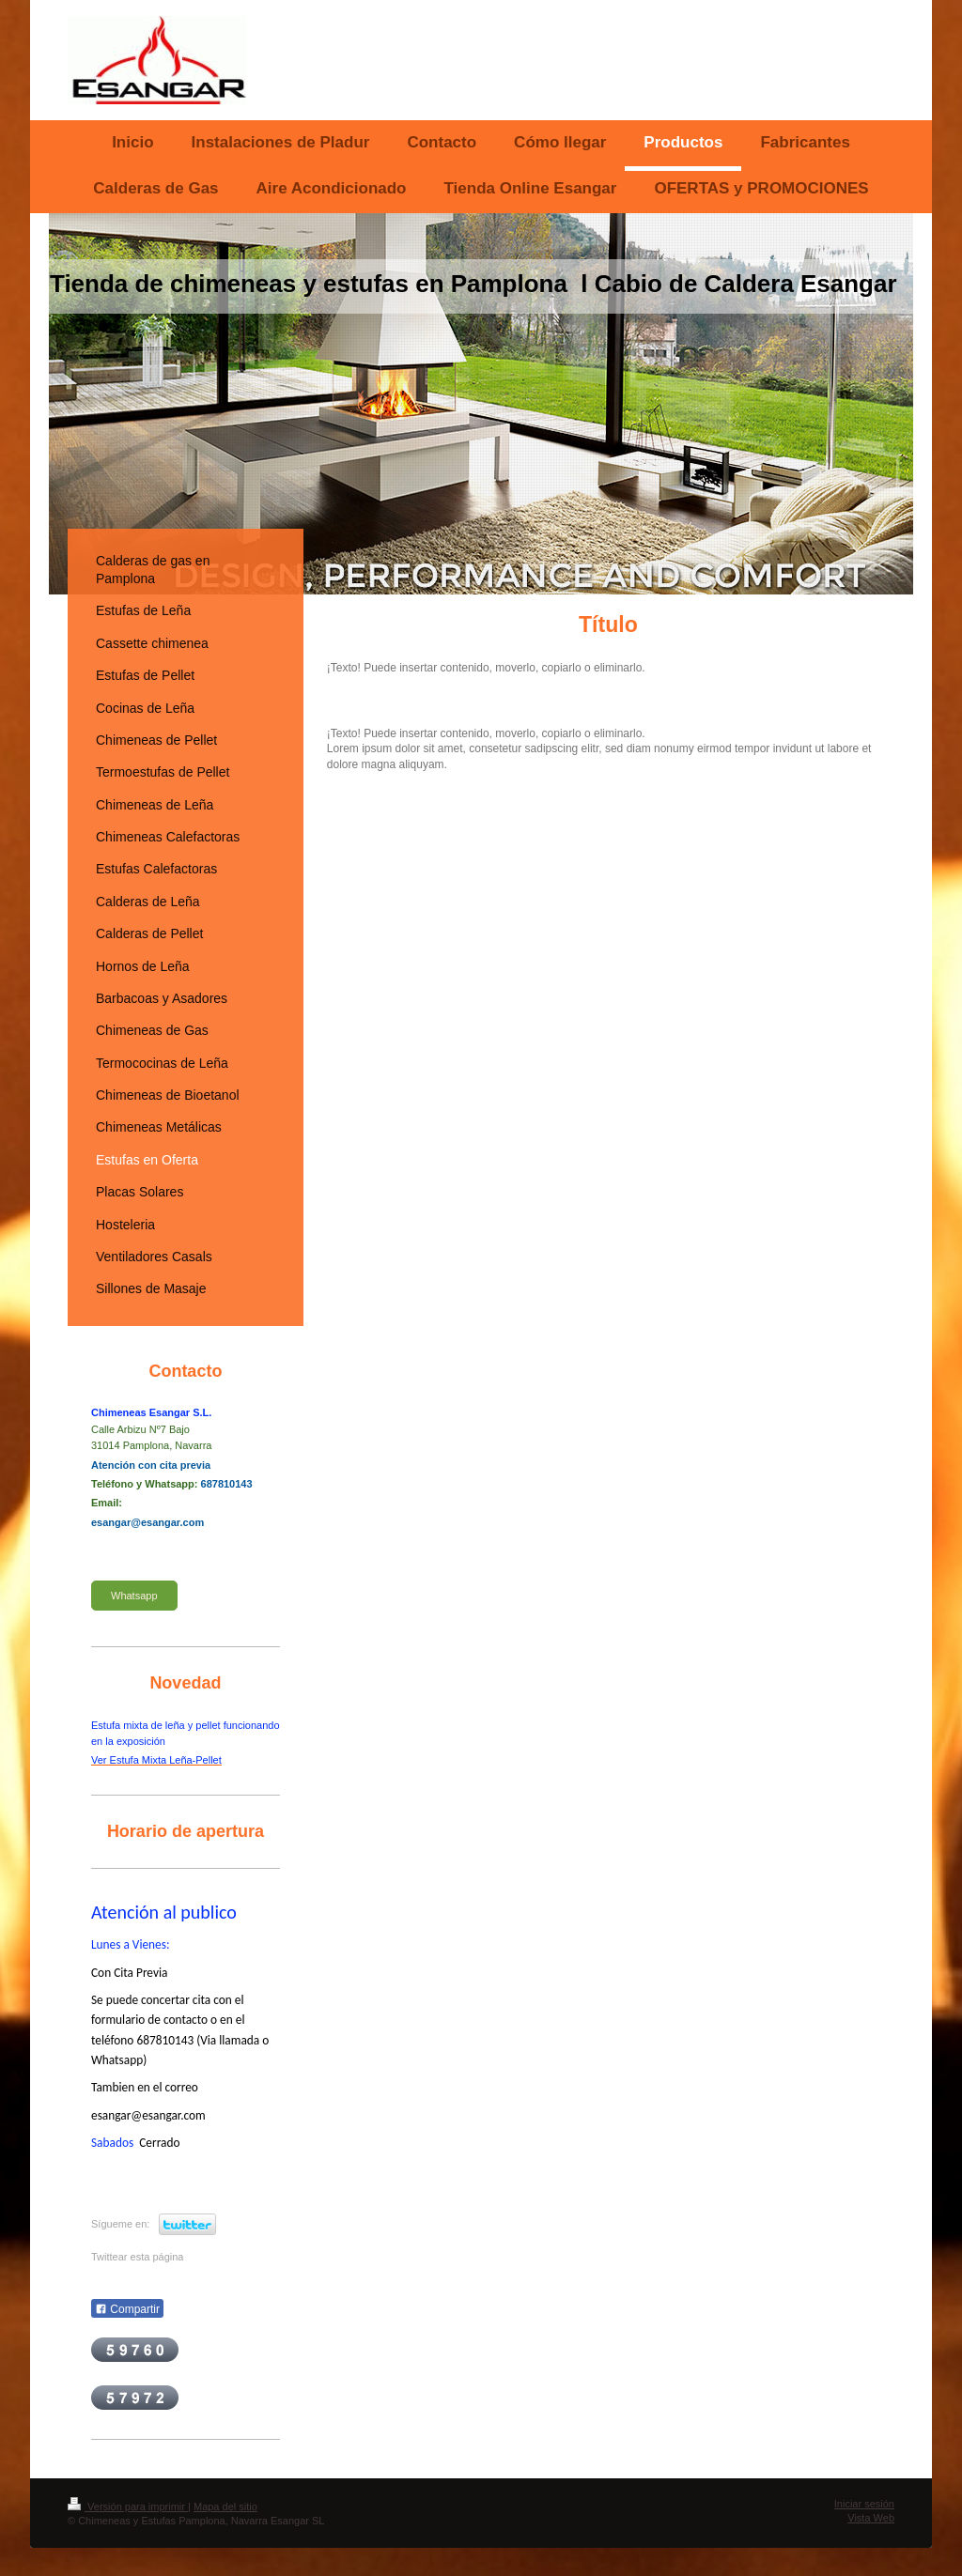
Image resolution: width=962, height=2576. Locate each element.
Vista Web (870, 2517)
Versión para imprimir (128, 2506)
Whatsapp (134, 1595)
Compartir (127, 2309)
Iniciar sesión (864, 2503)
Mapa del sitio (225, 2506)
